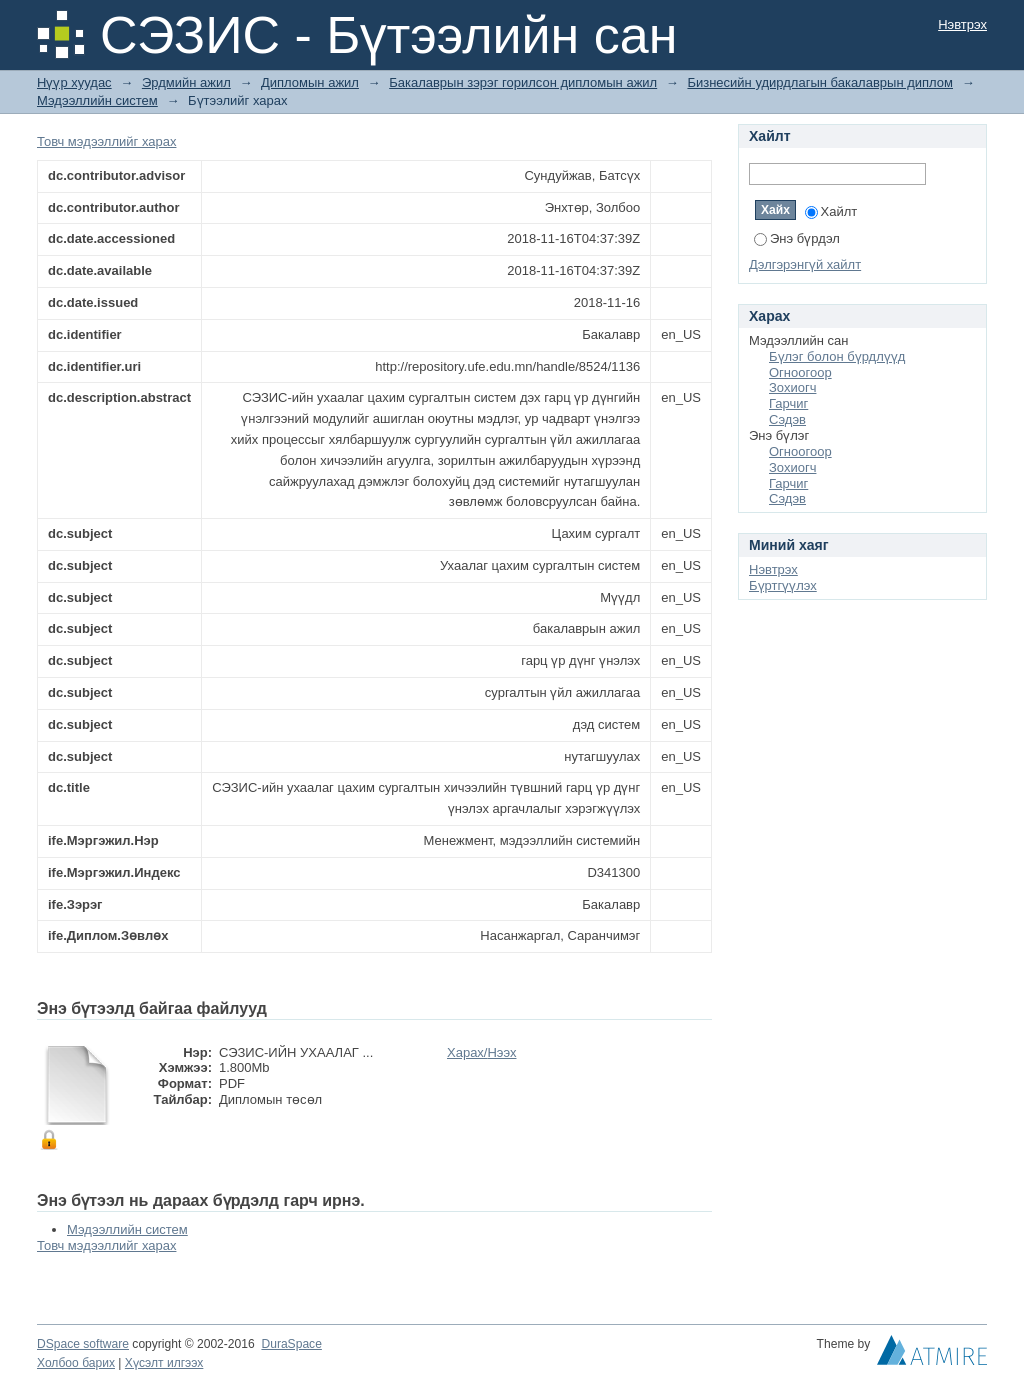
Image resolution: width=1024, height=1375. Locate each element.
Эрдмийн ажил (186, 82)
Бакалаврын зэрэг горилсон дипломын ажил (523, 82)
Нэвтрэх (962, 24)
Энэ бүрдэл (797, 238)
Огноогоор (800, 372)
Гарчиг (788, 403)
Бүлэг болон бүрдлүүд (837, 356)
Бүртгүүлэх (783, 585)
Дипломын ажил (310, 82)
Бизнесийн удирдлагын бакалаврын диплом (820, 82)
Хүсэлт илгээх (164, 1363)
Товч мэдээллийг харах (106, 141)
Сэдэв (787, 419)
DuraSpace (291, 1344)
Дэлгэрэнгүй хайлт (805, 264)
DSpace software (83, 1344)
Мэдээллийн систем (97, 100)
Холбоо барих (76, 1363)
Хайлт (831, 211)
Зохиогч (792, 387)
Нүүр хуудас (74, 82)
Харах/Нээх (482, 1052)
